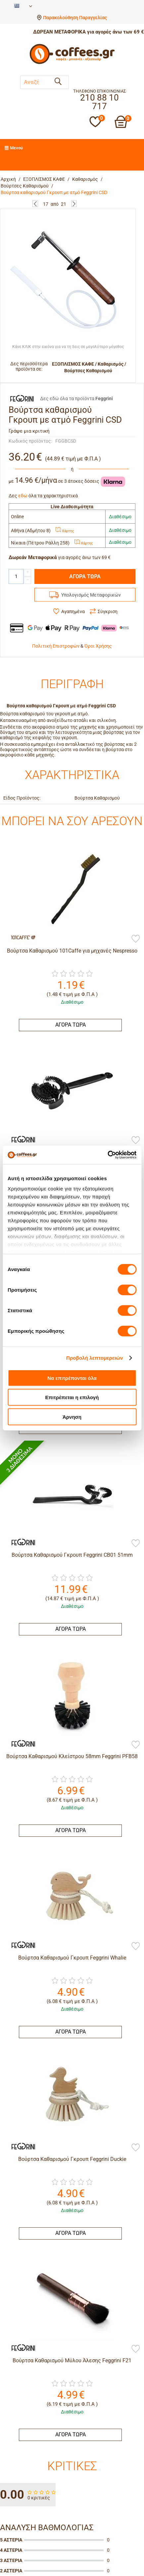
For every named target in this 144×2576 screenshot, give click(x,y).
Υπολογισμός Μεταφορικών (91, 595)
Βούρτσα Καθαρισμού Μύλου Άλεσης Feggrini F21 (72, 2360)
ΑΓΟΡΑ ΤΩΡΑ (85, 576)
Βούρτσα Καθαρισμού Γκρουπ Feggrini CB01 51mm (72, 1555)
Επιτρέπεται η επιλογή (72, 1397)
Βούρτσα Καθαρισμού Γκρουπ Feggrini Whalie (72, 1958)
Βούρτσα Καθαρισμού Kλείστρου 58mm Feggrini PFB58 (72, 1756)
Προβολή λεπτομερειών (94, 1358)
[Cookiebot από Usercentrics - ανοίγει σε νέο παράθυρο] (107, 1155)
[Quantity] (16, 576)
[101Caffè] (19, 937)
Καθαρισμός (85, 179)
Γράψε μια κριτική (29, 431)
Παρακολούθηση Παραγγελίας (75, 17)
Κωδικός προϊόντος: (30, 441)
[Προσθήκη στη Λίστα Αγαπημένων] (136, 939)
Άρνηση (72, 1416)
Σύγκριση (108, 611)
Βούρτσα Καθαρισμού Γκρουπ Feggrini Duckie (72, 2159)
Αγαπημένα (73, 611)
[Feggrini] (19, 1138)
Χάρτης (65, 531)
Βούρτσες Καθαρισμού (25, 185)
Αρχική (8, 179)
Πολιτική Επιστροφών (55, 646)
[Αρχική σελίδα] (72, 63)
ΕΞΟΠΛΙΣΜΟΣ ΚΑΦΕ (44, 179)
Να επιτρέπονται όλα (72, 1378)
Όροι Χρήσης (98, 646)
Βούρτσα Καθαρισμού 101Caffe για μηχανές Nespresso (72, 951)
